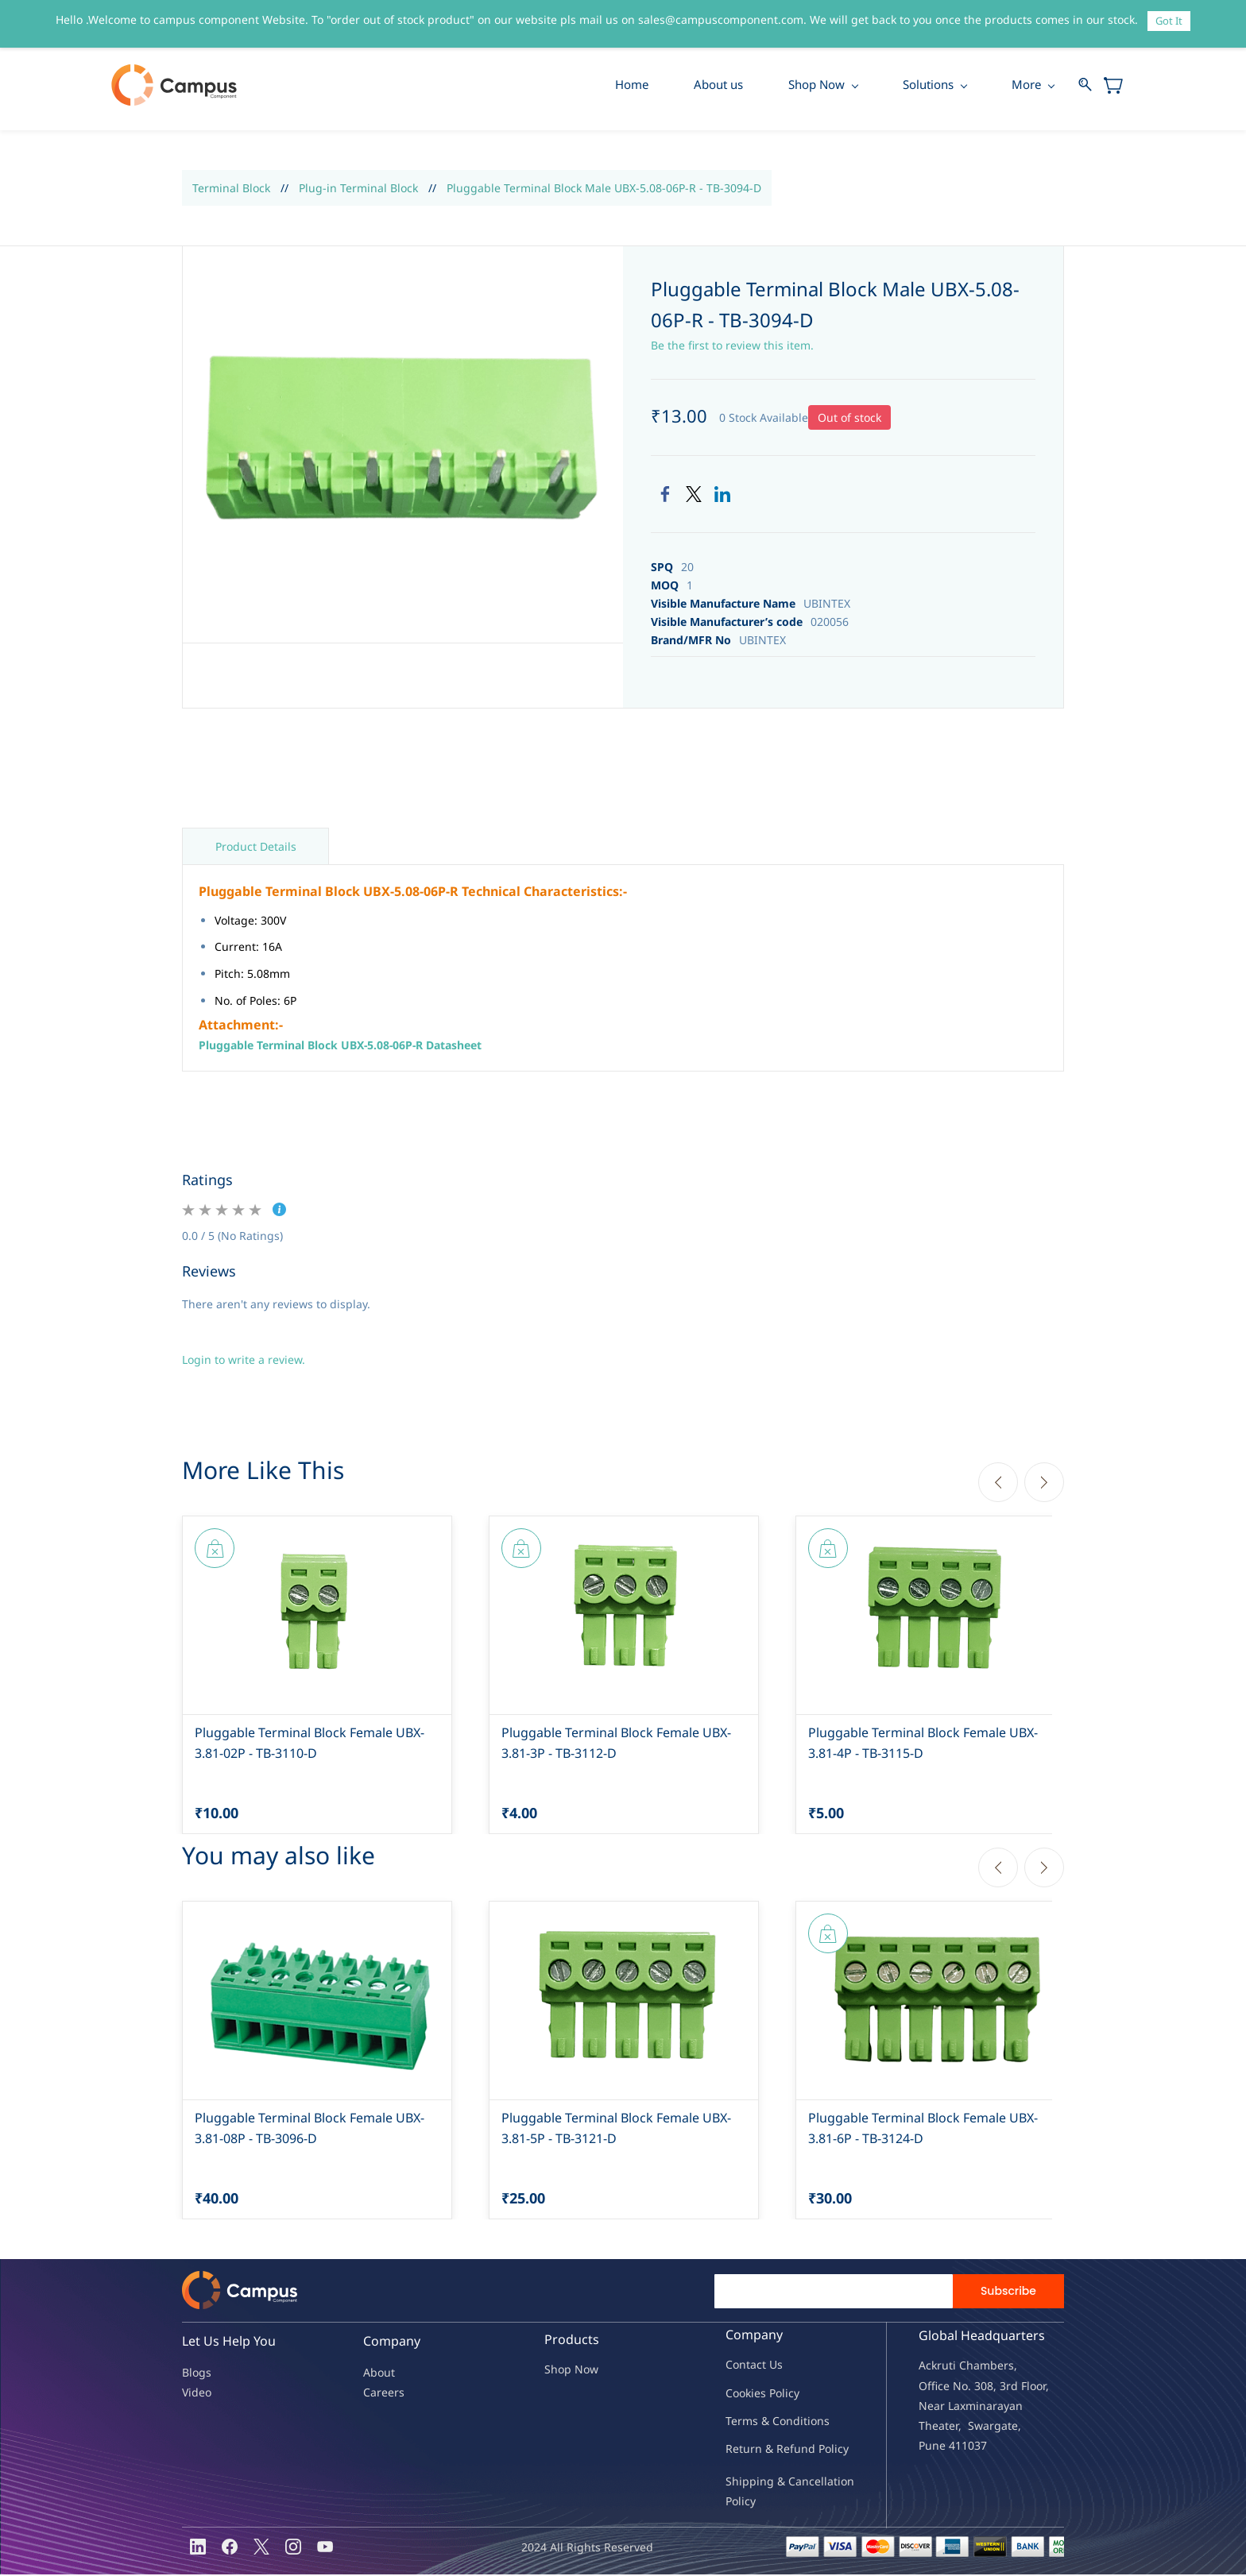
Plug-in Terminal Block (358, 188)
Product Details (255, 847)
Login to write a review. (243, 1361)
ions (818, 2421)
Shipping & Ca (764, 2481)
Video (196, 2393)
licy (790, 2393)
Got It (1168, 21)
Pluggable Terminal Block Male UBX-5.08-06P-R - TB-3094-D (604, 188)
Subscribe (1008, 2292)
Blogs (196, 2373)
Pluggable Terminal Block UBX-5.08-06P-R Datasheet (340, 1045)
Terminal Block (231, 188)
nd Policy (825, 2449)
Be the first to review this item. (732, 345)
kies (755, 2393)
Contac (744, 2365)
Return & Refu (763, 2449)
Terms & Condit (766, 2421)
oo (739, 2393)
